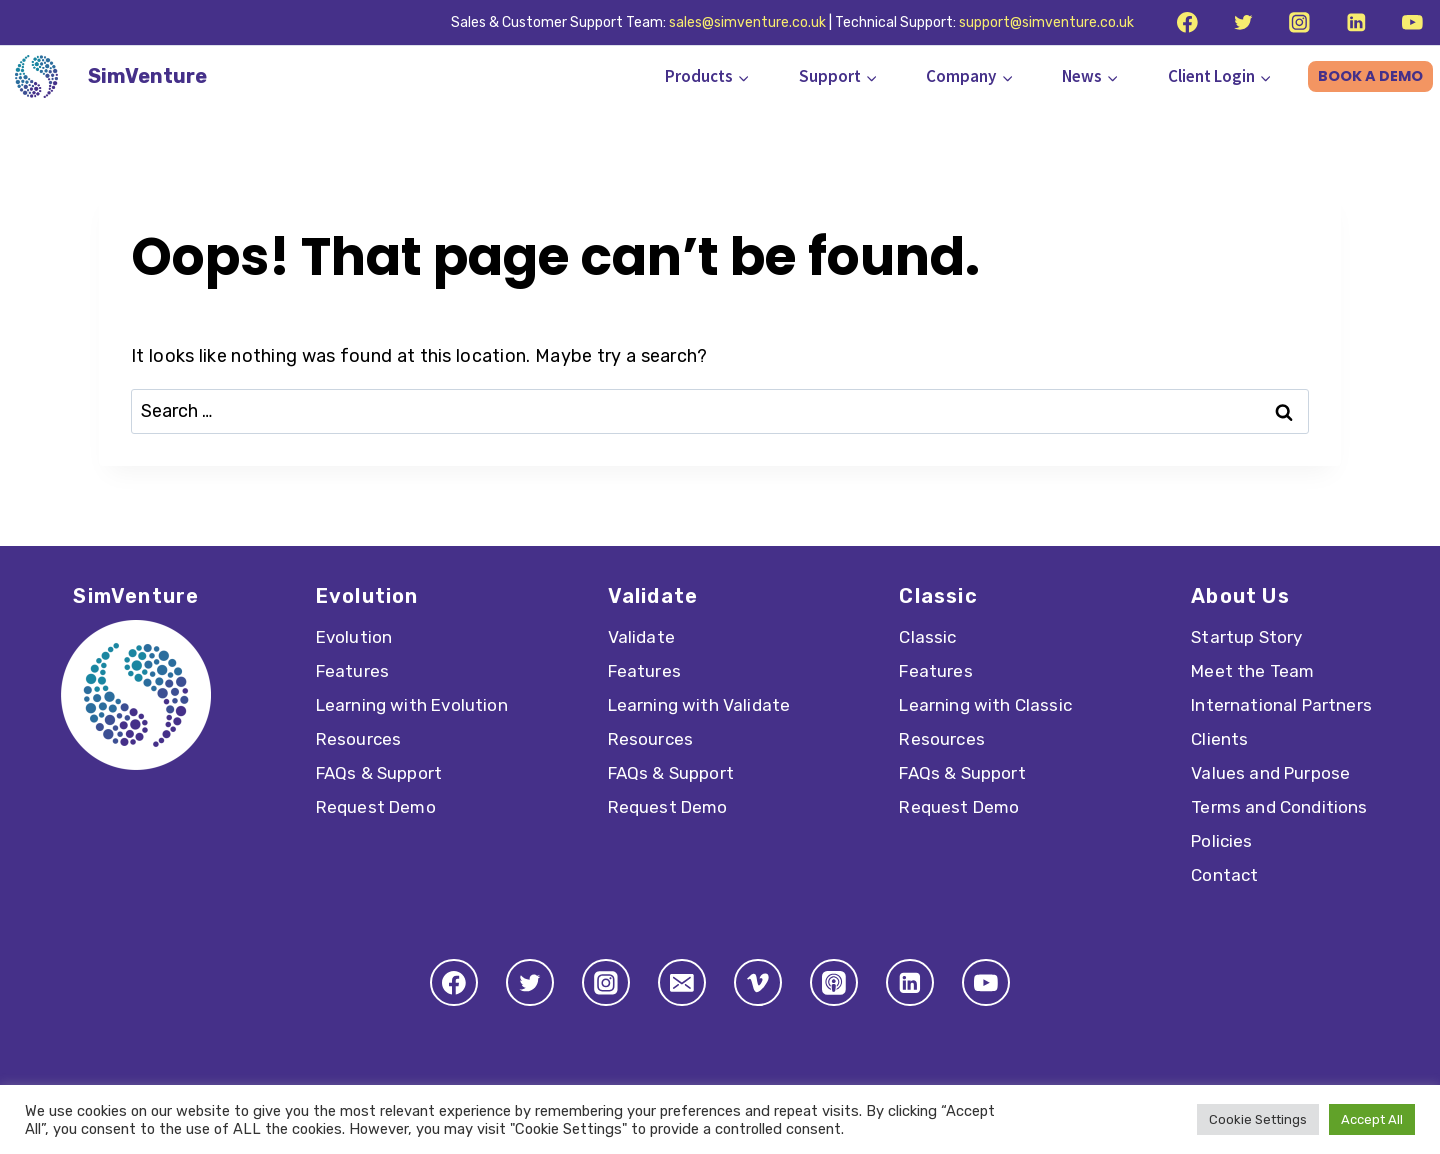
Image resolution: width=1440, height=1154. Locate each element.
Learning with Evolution (412, 705)
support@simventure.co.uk (1046, 22)
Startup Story (1246, 637)
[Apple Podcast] (834, 983)
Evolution (354, 637)
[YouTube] (1412, 22)
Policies (1221, 841)
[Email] (682, 983)
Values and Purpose (1270, 773)
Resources (359, 739)
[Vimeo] (758, 983)
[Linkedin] (1355, 22)
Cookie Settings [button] (1258, 1119)
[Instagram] (1299, 22)
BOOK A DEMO (1370, 76)
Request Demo (376, 807)
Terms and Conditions (1279, 807)
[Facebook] (1186, 22)
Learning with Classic (985, 705)
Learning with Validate (699, 705)
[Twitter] (1243, 22)
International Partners (1281, 705)
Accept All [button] (1372, 1119)
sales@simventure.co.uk (747, 22)
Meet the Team (1252, 671)
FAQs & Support (379, 773)
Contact (1224, 875)
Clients (1219, 739)
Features (352, 671)
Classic (927, 637)
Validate (641, 637)
